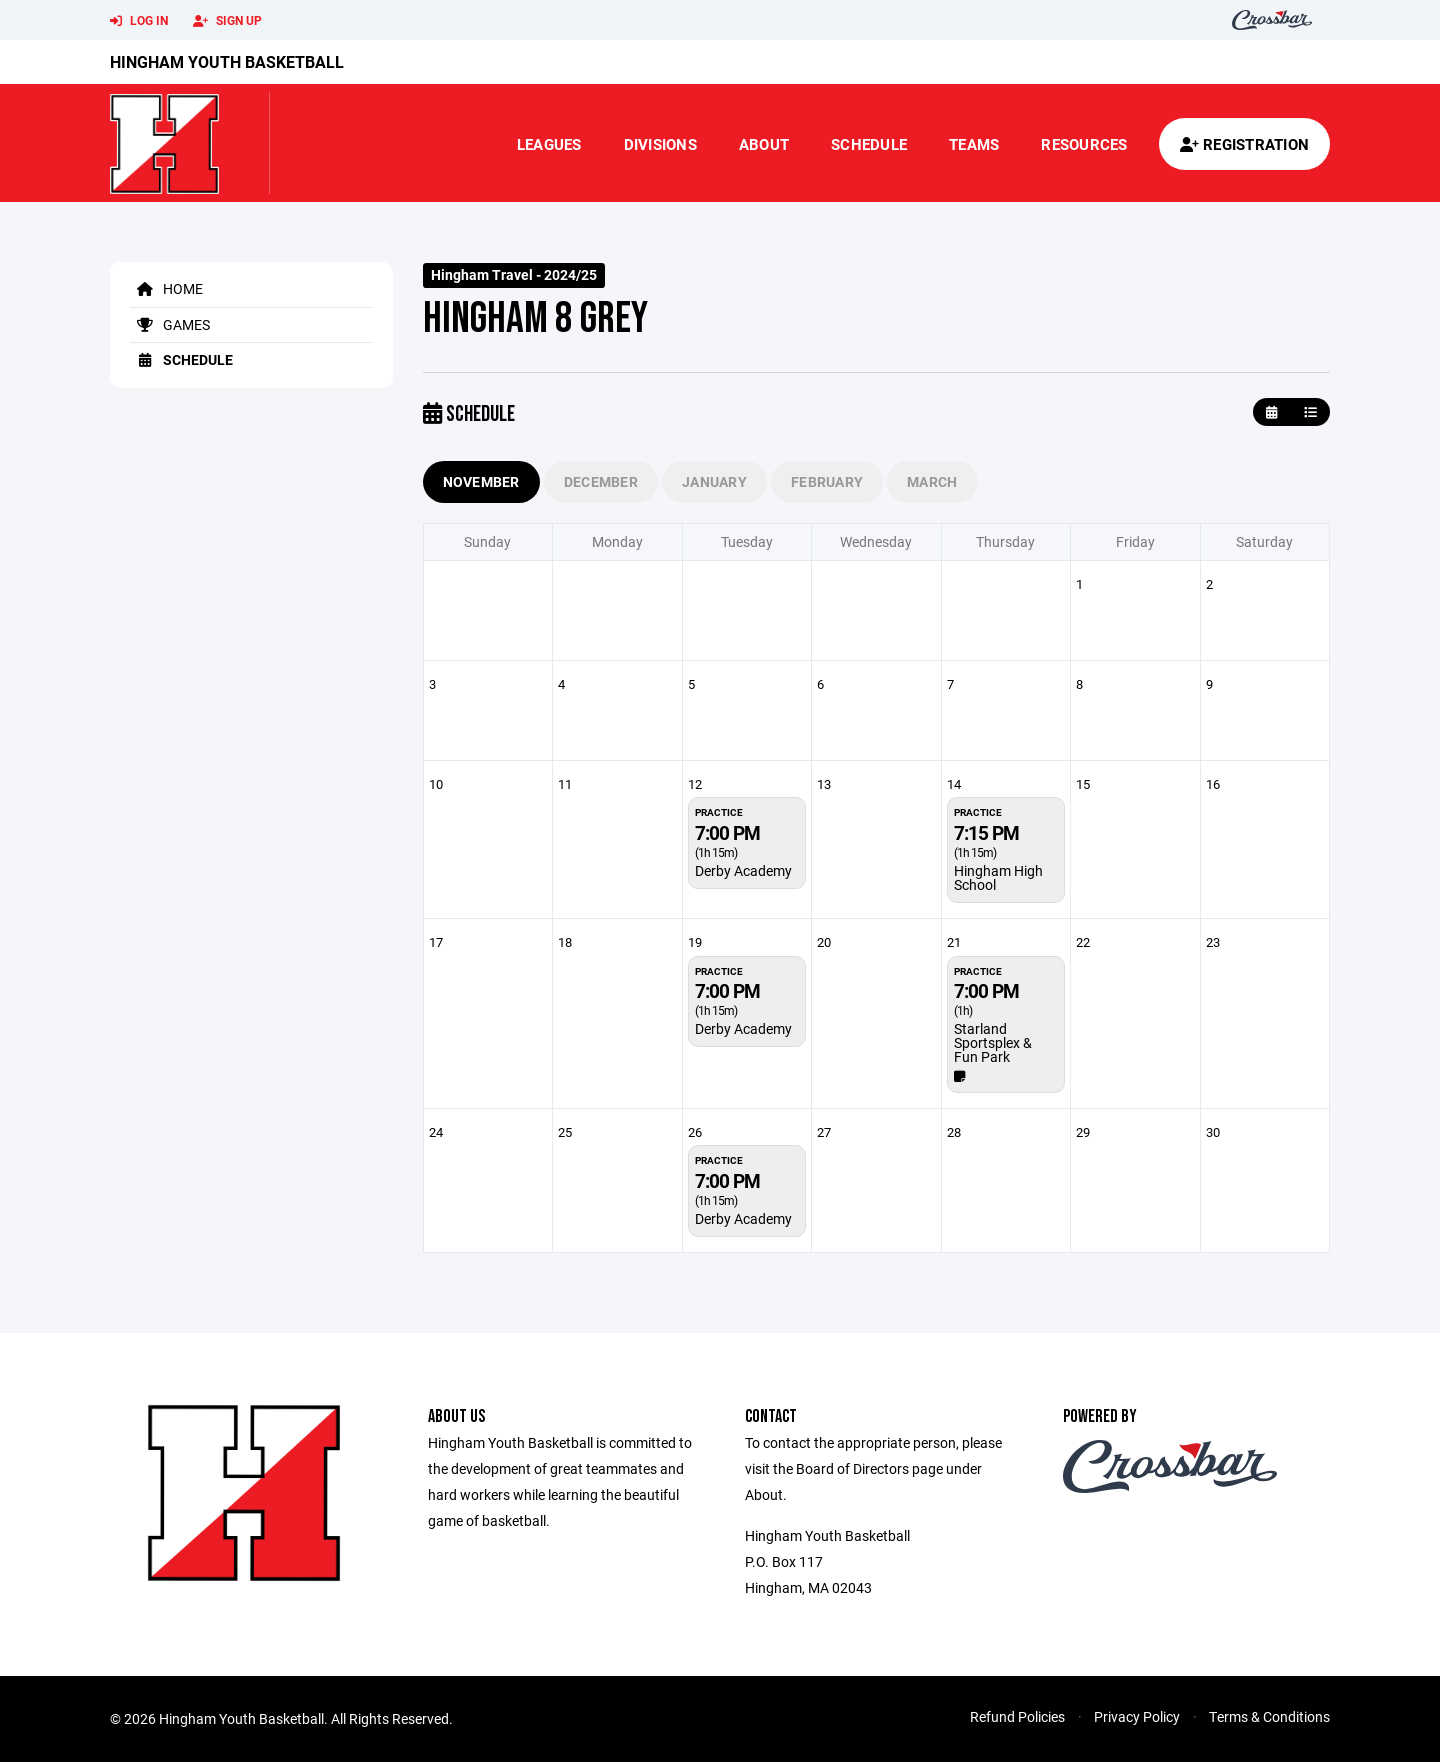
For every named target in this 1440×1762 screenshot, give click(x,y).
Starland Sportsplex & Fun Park (993, 1042)
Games (170, 324)
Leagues (549, 144)
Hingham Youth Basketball (227, 61)
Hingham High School (998, 877)
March (932, 481)
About (764, 144)
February (827, 481)
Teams (974, 144)
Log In (139, 21)
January (714, 481)
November (481, 481)
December (601, 481)
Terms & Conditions (1269, 1716)
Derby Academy (743, 870)
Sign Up (227, 21)
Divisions (660, 144)
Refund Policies (1017, 1716)
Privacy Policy (1137, 1716)
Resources (1084, 144)
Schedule (869, 144)
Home (166, 288)
